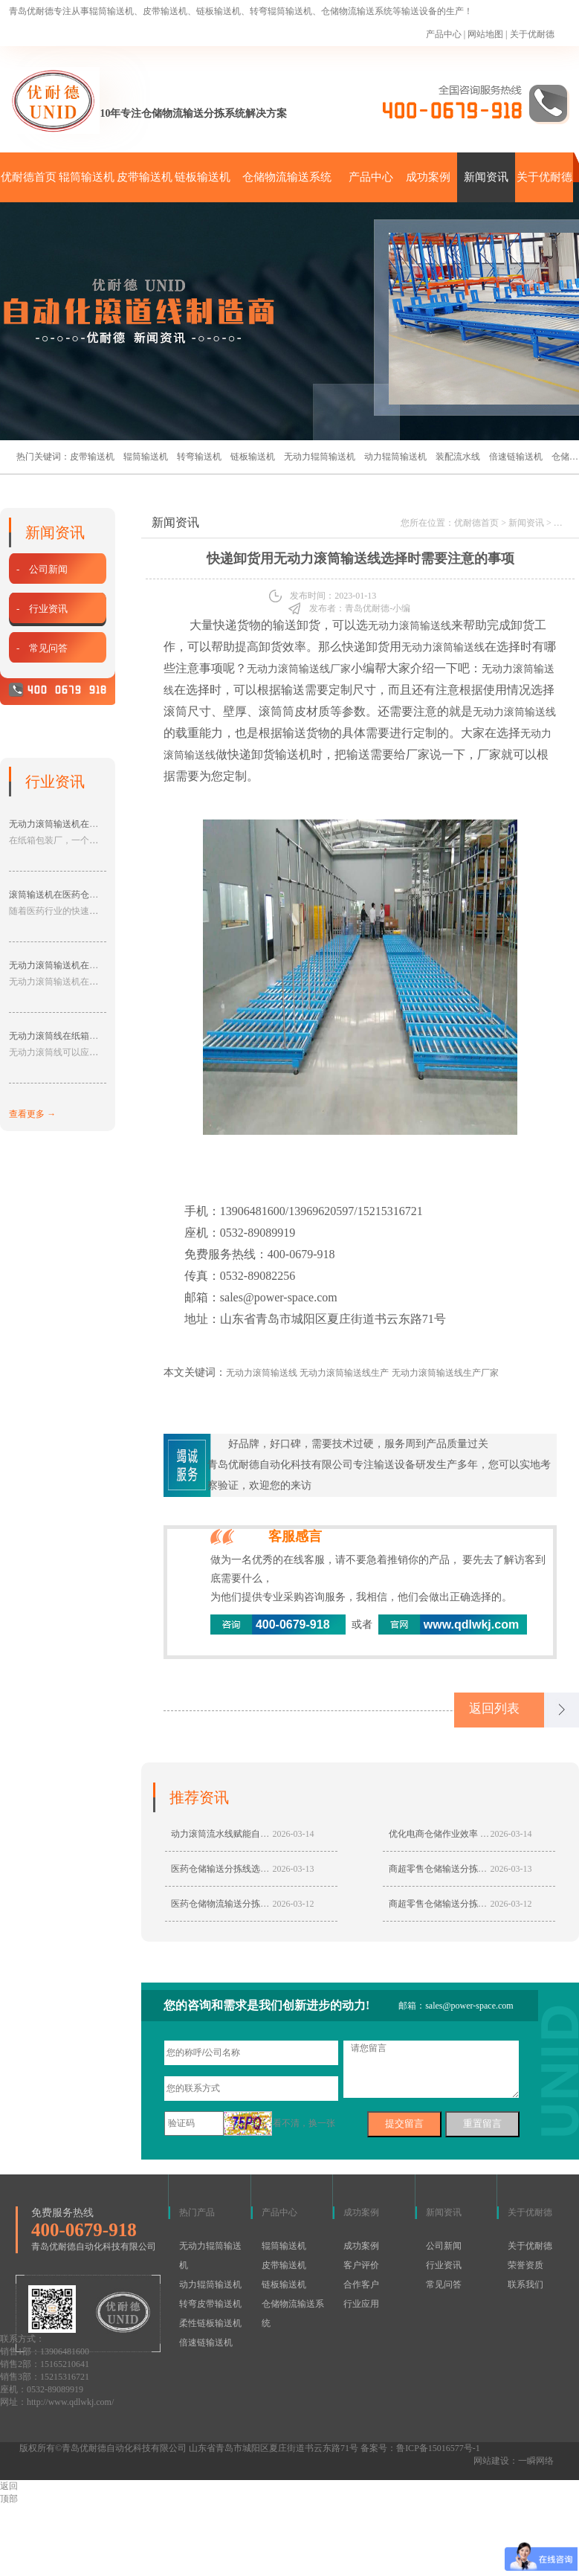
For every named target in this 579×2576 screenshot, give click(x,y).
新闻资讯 (486, 177)
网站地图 (485, 34)
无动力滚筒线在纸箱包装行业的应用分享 (89, 1036)
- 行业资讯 (39, 608)
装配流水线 (458, 456)
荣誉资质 (525, 2266)
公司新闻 (444, 2247)
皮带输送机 (144, 177)
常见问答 (444, 2286)
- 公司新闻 (39, 569)
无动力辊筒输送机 (319, 456)
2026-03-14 (293, 1835)
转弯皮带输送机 (210, 2305)
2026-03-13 (293, 1870)
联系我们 (525, 2286)
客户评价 (361, 2266)
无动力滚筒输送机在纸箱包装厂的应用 (85, 824)
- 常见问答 (39, 648)
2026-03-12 (293, 1905)
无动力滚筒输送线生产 (344, 1373)
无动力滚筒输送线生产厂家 (445, 1373)
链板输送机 (202, 177)
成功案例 (428, 177)
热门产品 (197, 2214)
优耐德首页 (28, 177)
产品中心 (444, 34)
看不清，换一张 (304, 2124)
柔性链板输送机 (210, 2324)
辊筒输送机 (86, 177)
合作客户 (361, 2286)
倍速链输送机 (516, 456)
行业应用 (361, 2305)
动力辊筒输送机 (395, 456)
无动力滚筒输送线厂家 (299, 668)
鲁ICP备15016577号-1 (438, 2449)
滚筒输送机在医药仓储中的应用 (71, 894)
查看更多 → (32, 1114)
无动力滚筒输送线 (409, 625)
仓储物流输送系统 (286, 177)
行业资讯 (444, 2266)
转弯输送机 (199, 456)
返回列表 (497, 1709)
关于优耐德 (532, 34)
